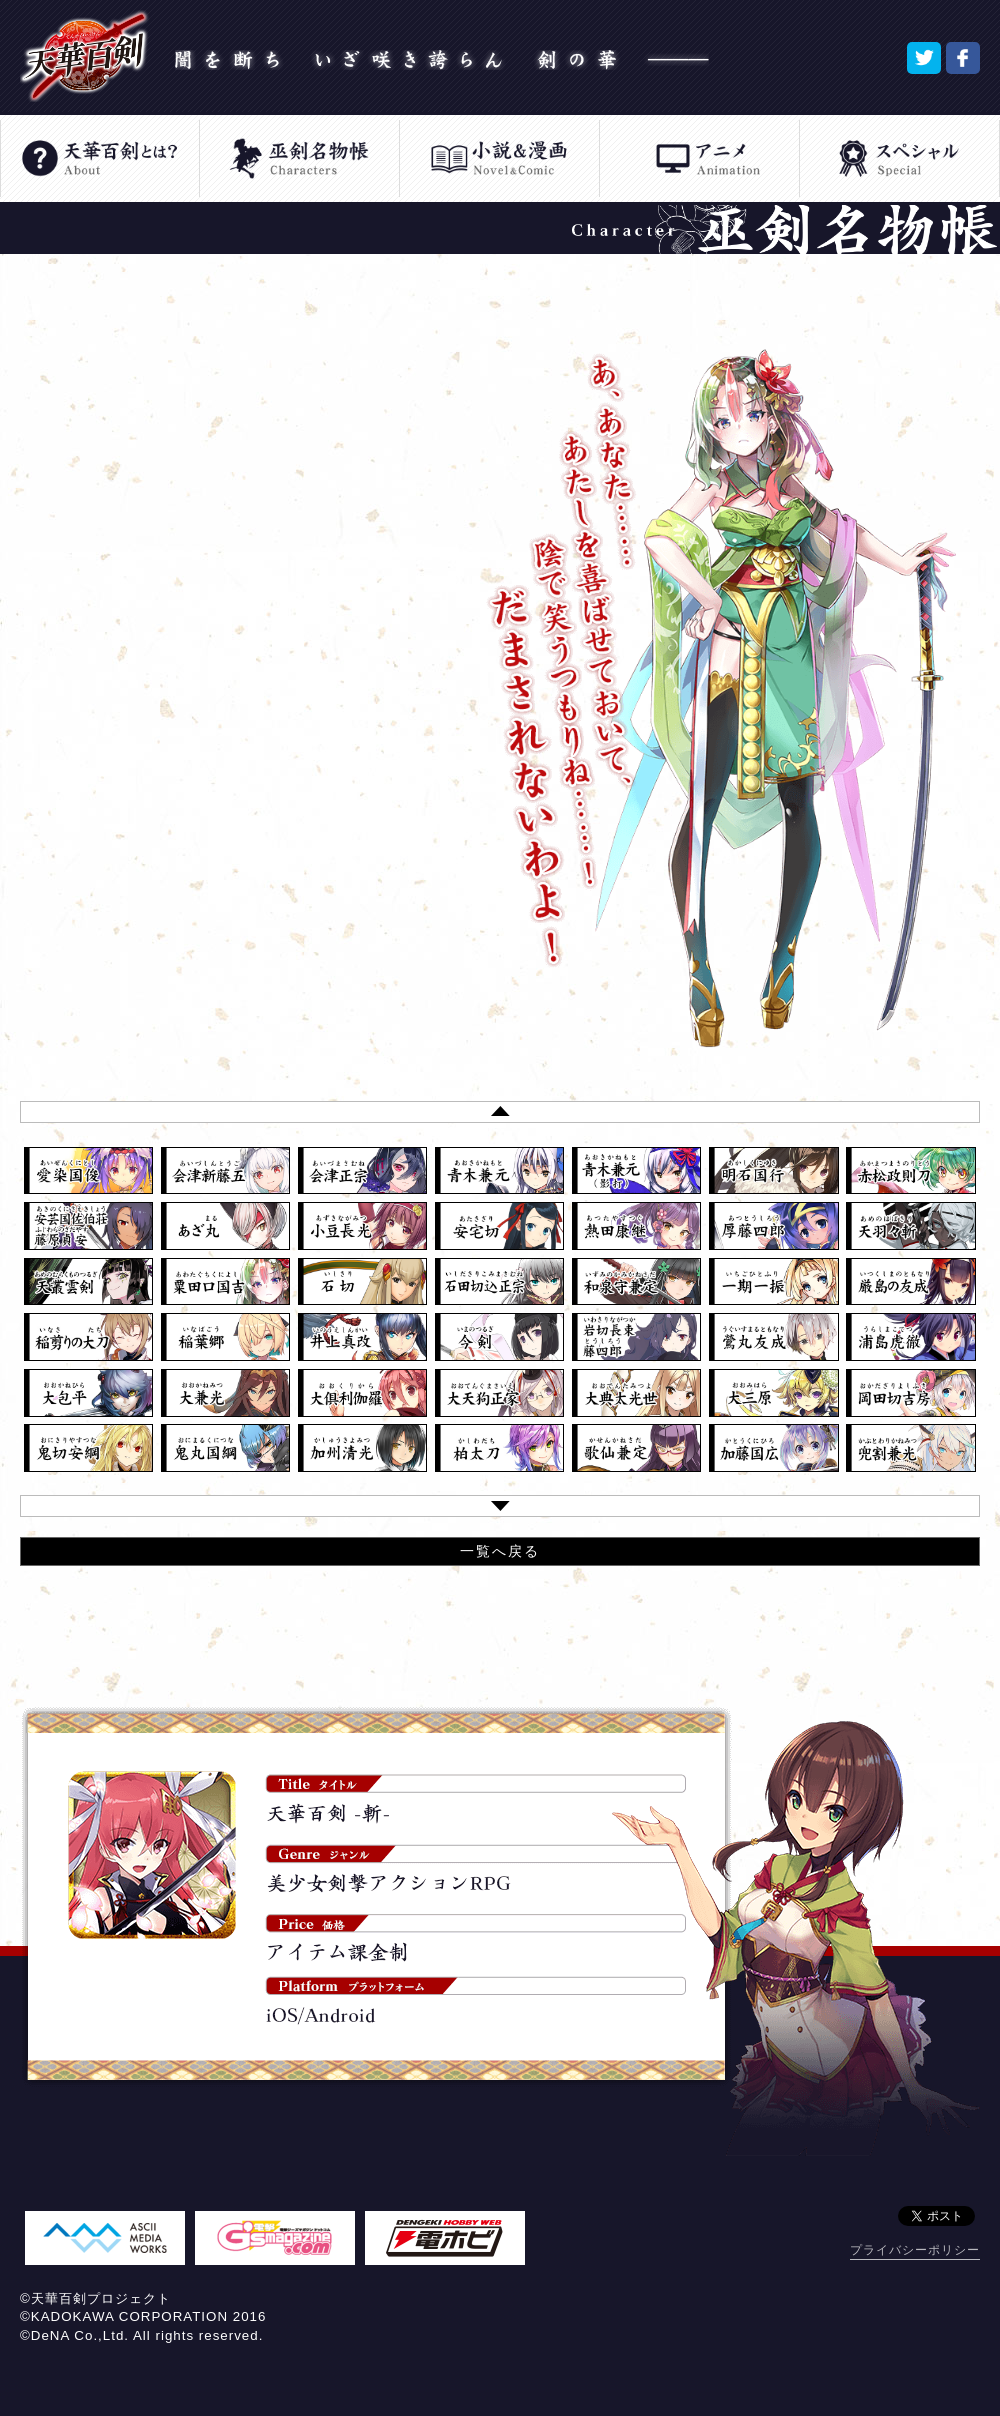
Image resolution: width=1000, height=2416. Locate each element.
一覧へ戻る (500, 1551)
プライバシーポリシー (915, 2250)
